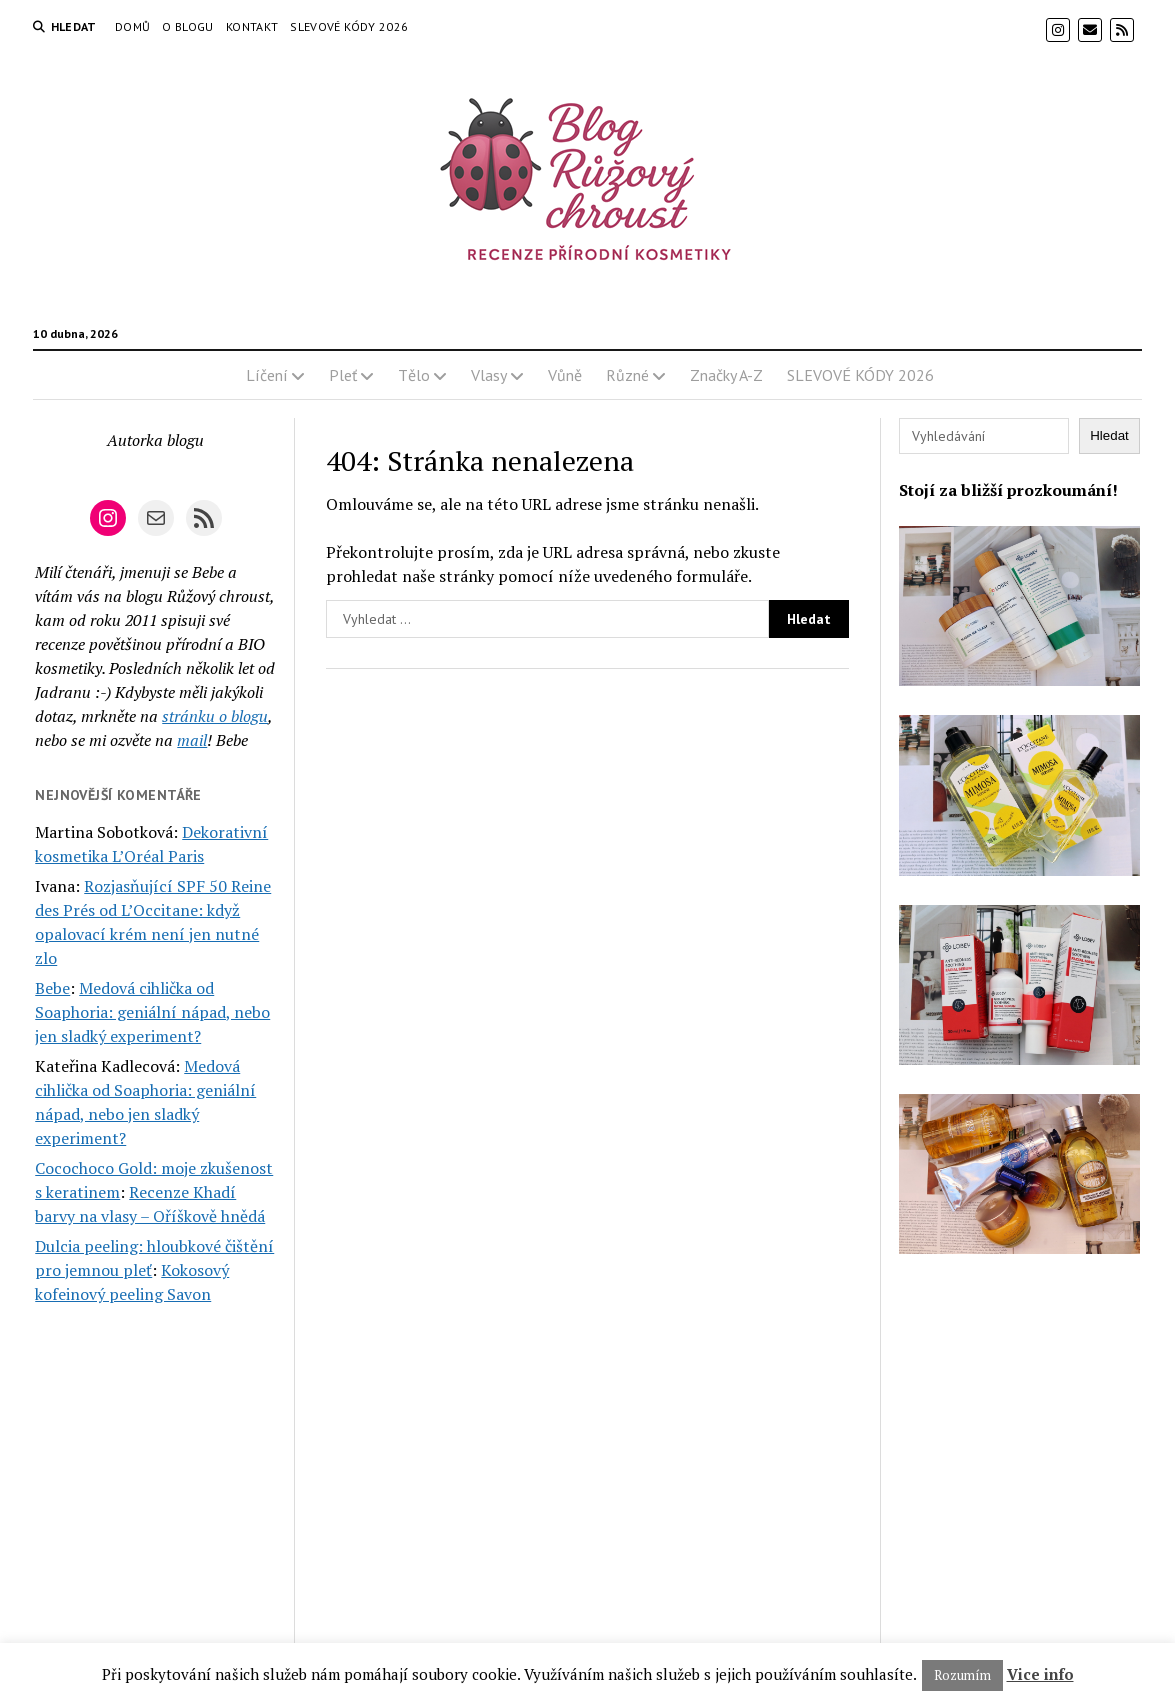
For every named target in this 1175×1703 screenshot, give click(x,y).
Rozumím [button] (962, 1675)
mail (192, 740)
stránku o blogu (215, 716)
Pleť (343, 375)
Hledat (1109, 435)
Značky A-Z (726, 375)
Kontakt (252, 26)
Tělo (414, 375)
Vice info (1040, 1674)
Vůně (565, 375)
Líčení (267, 375)
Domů (132, 26)
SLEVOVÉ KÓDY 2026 (349, 26)
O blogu (188, 26)
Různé (627, 375)
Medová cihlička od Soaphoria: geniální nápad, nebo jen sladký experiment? (152, 1012)
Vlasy (489, 375)
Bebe (52, 988)
